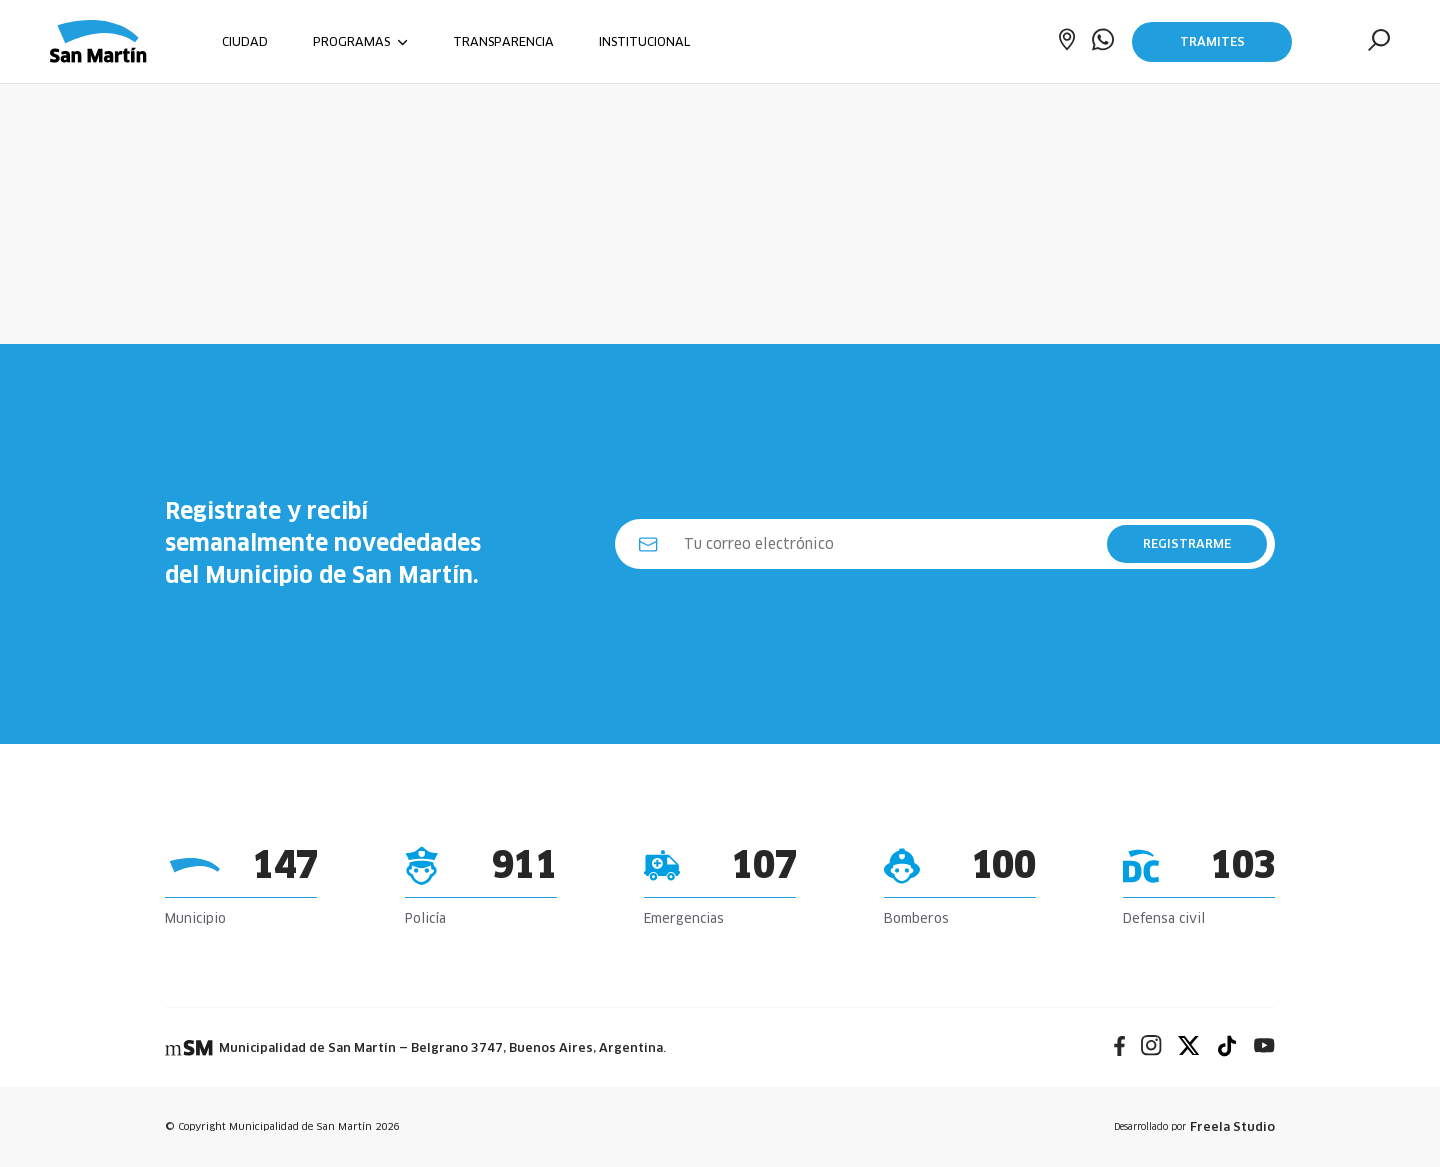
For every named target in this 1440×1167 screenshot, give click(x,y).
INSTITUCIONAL (644, 41)
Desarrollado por (1194, 1127)
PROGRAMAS (360, 41)
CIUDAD (245, 41)
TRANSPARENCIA (503, 41)
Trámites (1212, 41)
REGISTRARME (1187, 543)
